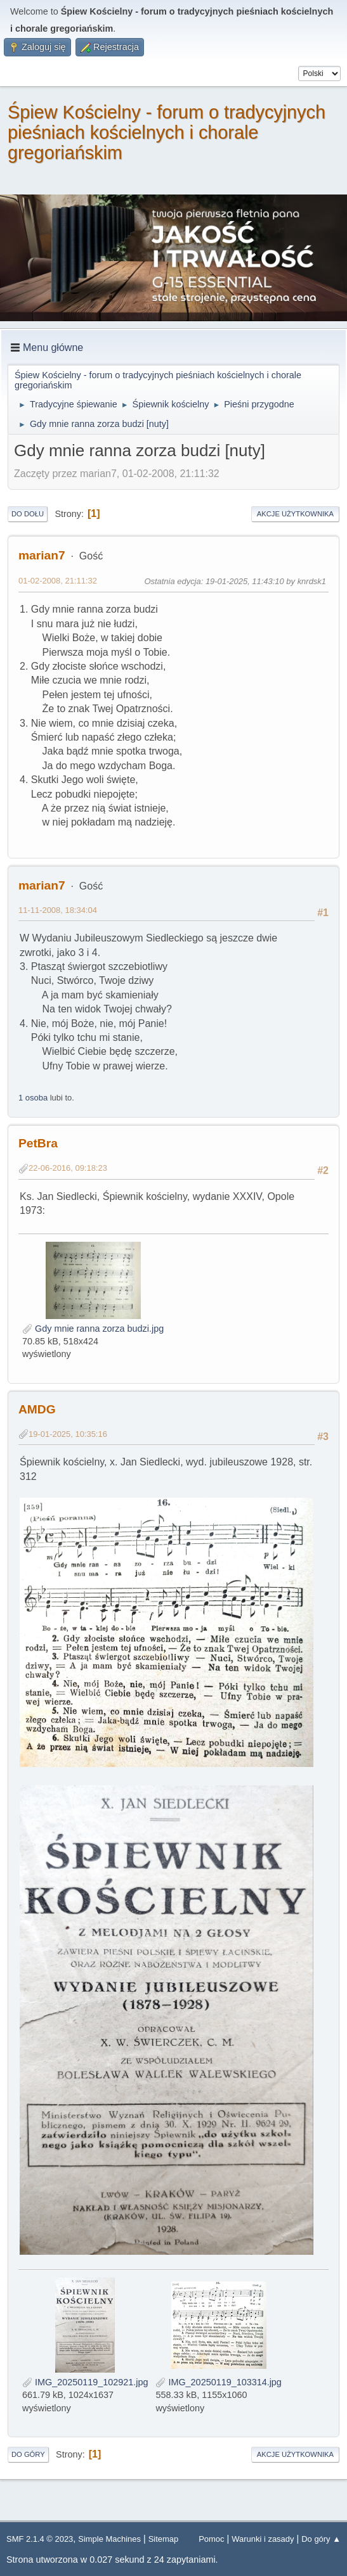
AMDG (37, 1409)
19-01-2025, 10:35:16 (68, 1434)
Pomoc (211, 2539)
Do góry (28, 2454)
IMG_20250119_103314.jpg (218, 2382)
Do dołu (27, 514)
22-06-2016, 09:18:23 (68, 1168)
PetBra (38, 1143)
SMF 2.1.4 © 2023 (39, 2539)
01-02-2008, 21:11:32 (57, 580)
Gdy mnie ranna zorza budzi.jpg (93, 1328)
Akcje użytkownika (295, 514)
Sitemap (163, 2539)
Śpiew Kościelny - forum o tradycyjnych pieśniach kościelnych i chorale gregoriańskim (166, 132)
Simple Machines (109, 2539)
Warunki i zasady (263, 2539)
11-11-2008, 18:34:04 (57, 910)
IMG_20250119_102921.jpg (85, 2382)
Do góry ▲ (321, 2539)
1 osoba (33, 1097)
